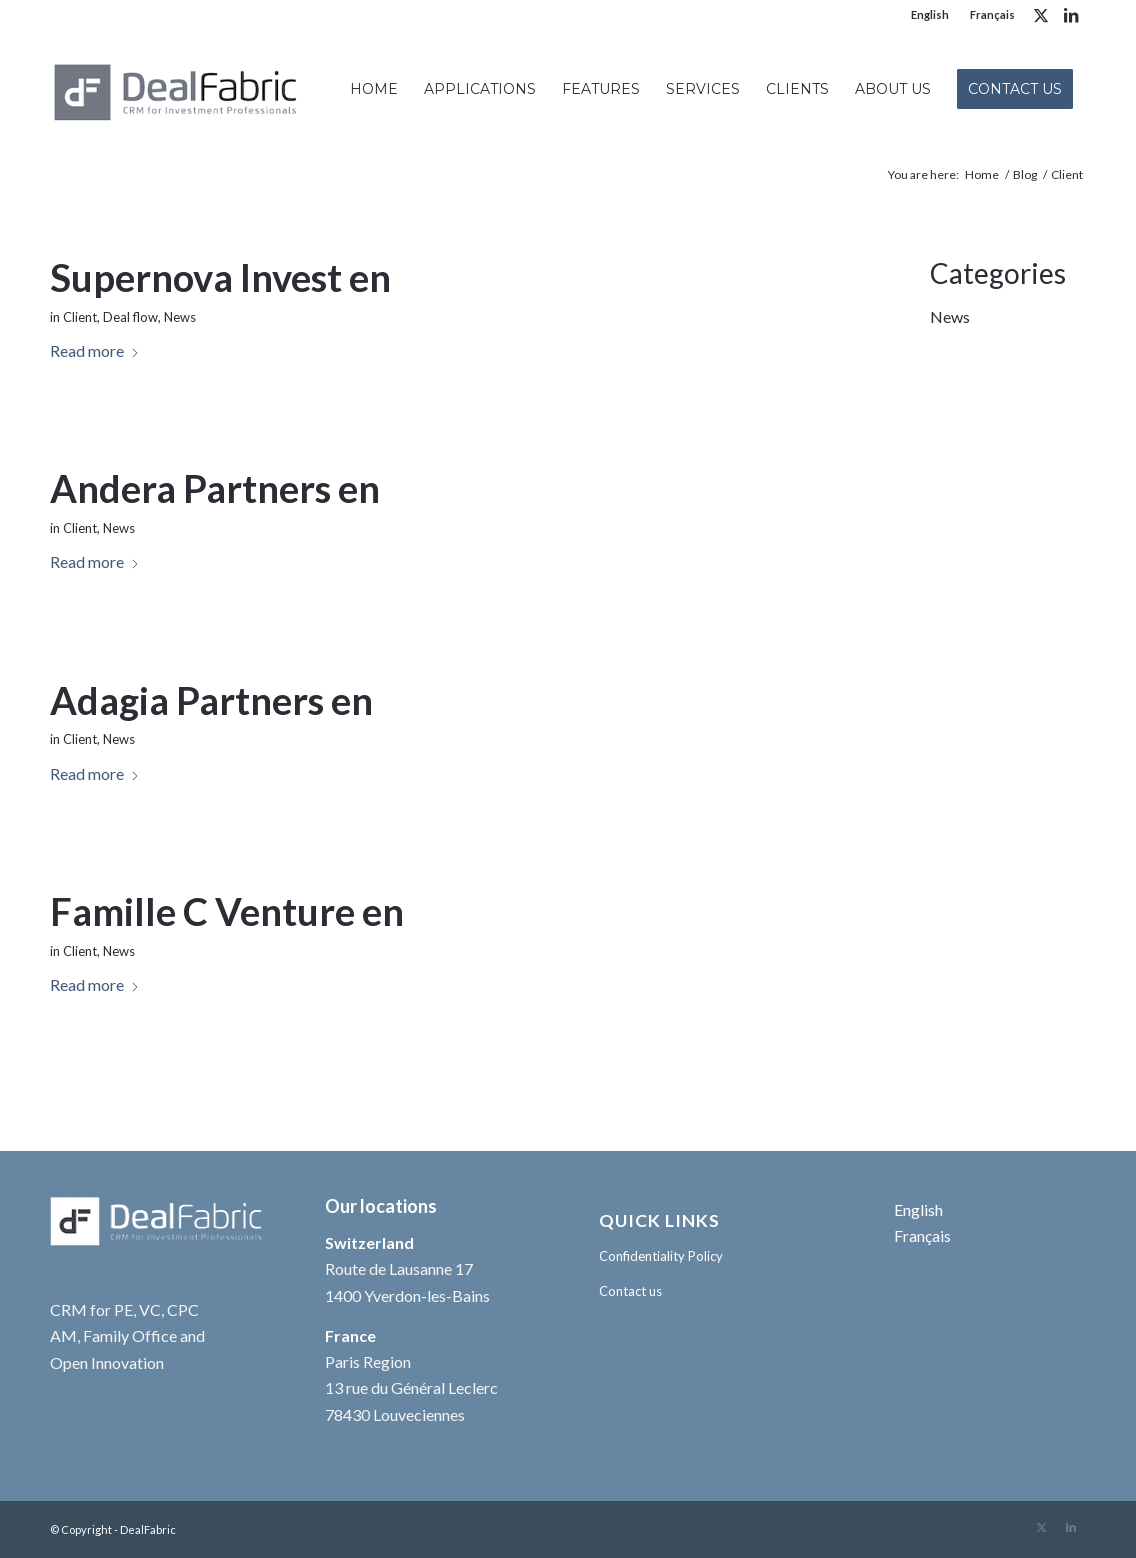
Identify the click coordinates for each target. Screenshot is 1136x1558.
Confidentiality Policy (661, 1256)
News (180, 317)
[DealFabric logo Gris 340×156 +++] (177, 89)
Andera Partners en (215, 488)
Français (992, 14)
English (930, 14)
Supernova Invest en (220, 277)
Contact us (630, 1291)
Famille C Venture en (227, 911)
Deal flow (130, 317)
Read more (95, 350)
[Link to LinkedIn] (1071, 15)
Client (80, 317)
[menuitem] (930, 15)
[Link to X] (1040, 15)
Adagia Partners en (211, 700)
